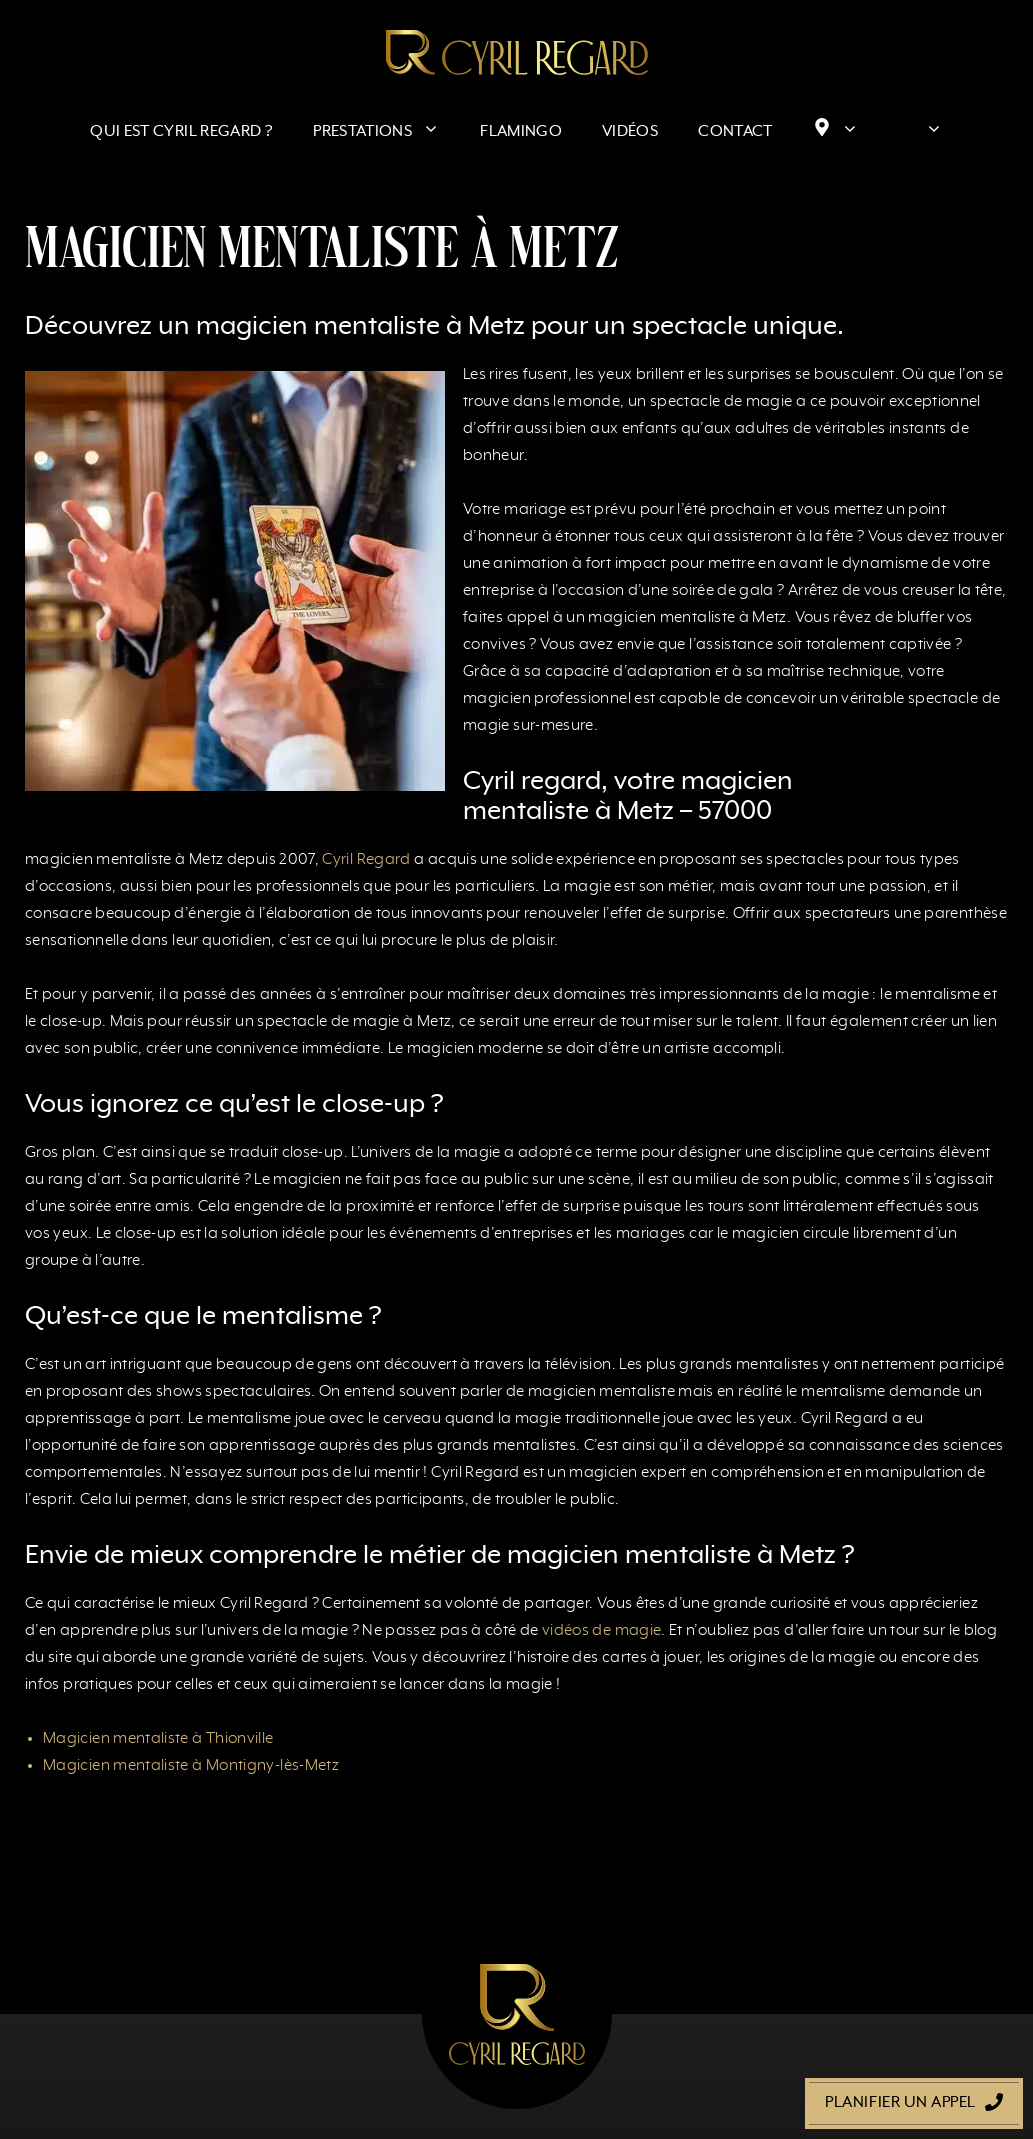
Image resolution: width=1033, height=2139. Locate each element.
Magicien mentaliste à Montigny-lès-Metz (191, 1766)
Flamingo (521, 132)
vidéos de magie (601, 1631)
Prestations (386, 132)
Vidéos (630, 132)
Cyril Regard (366, 860)
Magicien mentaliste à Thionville (158, 1739)
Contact (735, 132)
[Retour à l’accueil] (517, 52)
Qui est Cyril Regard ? (181, 132)
